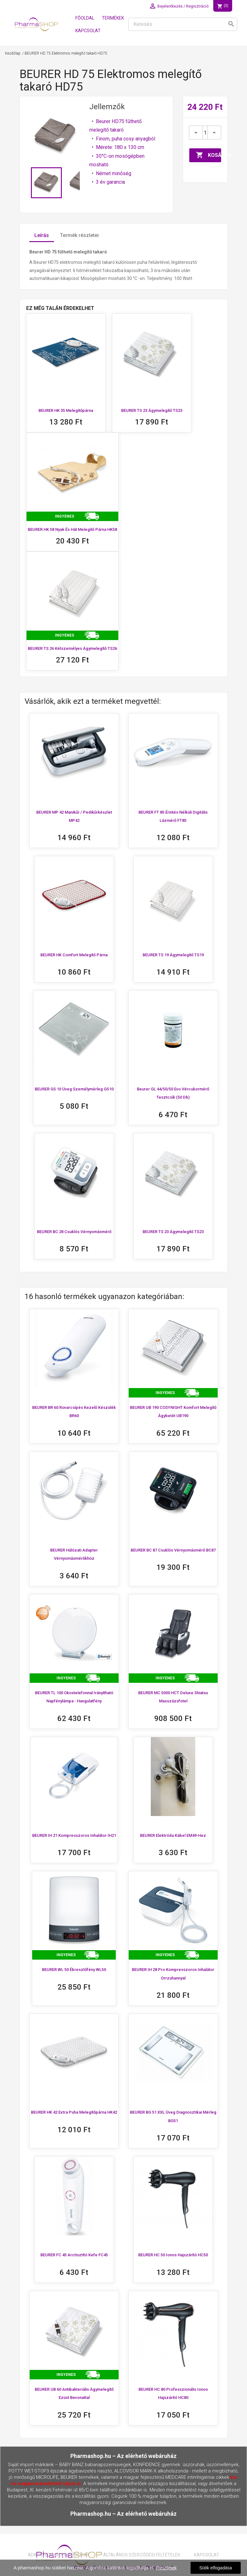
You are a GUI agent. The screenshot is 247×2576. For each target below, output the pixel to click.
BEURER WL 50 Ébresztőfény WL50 (74, 1969)
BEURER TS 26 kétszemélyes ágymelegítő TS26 (72, 648)
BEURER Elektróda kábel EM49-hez (173, 1835)
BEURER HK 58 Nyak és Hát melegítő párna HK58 (72, 529)
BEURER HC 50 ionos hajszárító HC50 (173, 2255)
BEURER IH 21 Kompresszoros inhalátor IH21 (74, 1835)
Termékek (113, 18)
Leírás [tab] (41, 235)
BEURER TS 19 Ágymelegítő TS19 (173, 955)
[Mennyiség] (205, 132)
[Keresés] (182, 24)
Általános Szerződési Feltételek (141, 2554)
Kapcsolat (88, 30)
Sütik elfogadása (215, 2567)
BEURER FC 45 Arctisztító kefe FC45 (74, 2255)
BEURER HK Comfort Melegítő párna (74, 955)
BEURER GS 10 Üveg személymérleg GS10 (74, 1089)
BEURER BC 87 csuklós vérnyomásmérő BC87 (173, 1550)
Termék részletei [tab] (79, 235)
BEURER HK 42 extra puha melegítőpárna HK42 (74, 2112)
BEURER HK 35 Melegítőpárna (65, 410)
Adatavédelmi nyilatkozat (58, 2554)
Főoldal (84, 18)
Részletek (166, 2567)
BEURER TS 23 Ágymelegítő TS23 (151, 410)
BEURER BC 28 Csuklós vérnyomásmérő (74, 1231)
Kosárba (208, 155)
